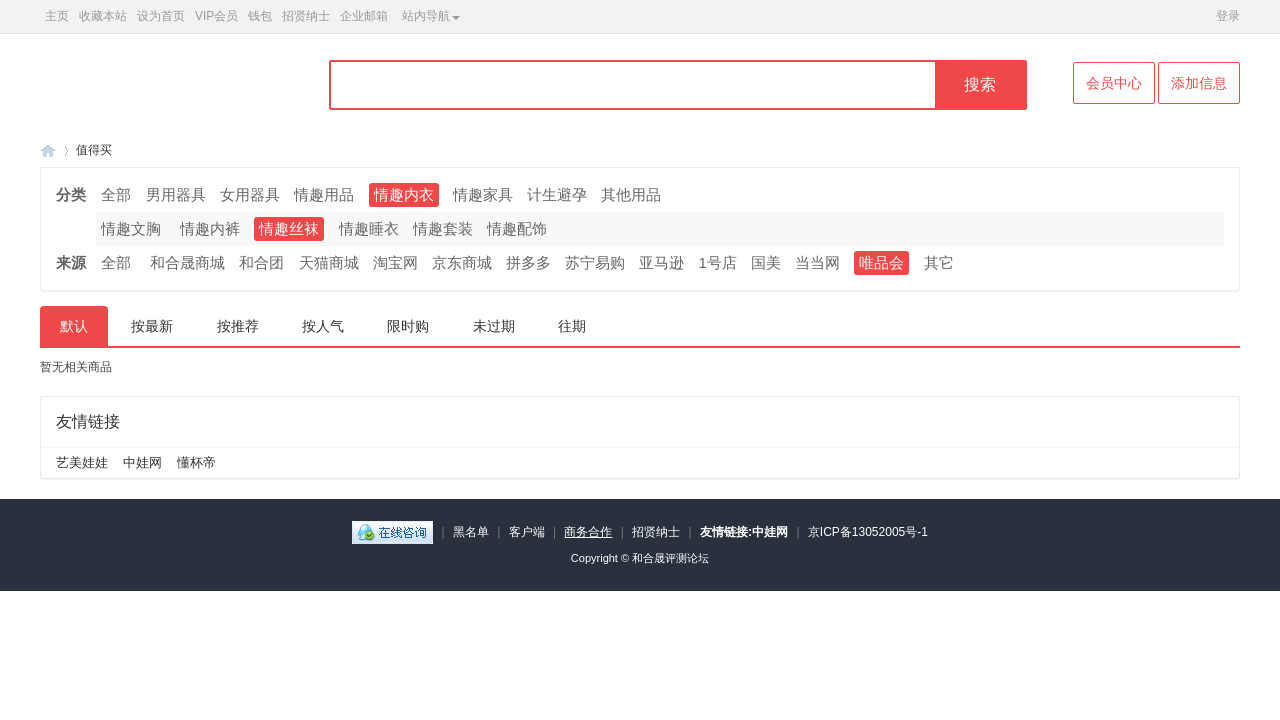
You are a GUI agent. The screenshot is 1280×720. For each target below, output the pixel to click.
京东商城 (462, 262)
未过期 (494, 326)
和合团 (261, 262)
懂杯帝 (196, 462)
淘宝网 (395, 262)
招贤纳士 (306, 16)
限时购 (408, 326)
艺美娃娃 (82, 462)
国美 (766, 262)
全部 (116, 194)
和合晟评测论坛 (670, 558)
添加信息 (1199, 83)
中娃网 (142, 462)
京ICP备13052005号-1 (868, 532)
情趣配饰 (517, 228)
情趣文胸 (131, 228)
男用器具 (176, 194)
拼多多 (528, 262)
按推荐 (238, 326)
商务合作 (588, 532)
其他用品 (631, 194)
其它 (939, 262)
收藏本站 (103, 16)
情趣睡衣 (369, 228)
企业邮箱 (364, 16)
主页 (57, 16)
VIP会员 (216, 16)
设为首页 (161, 16)
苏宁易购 (595, 262)
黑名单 (471, 532)
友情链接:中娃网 (744, 532)
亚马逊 (661, 262)
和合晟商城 (187, 262)
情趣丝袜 (289, 228)
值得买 (94, 150)
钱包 (260, 16)
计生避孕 (557, 194)
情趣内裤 (210, 228)
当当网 (817, 262)
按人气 (323, 326)
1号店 (718, 262)
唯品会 (881, 262)
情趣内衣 (404, 194)
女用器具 (250, 194)
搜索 (980, 84)
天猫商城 (329, 262)
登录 (1228, 16)
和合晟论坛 (48, 150)
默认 (74, 326)
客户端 (527, 532)
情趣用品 (324, 194)
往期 (572, 326)
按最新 (152, 326)
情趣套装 (443, 228)
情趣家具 (483, 194)
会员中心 (1114, 83)
